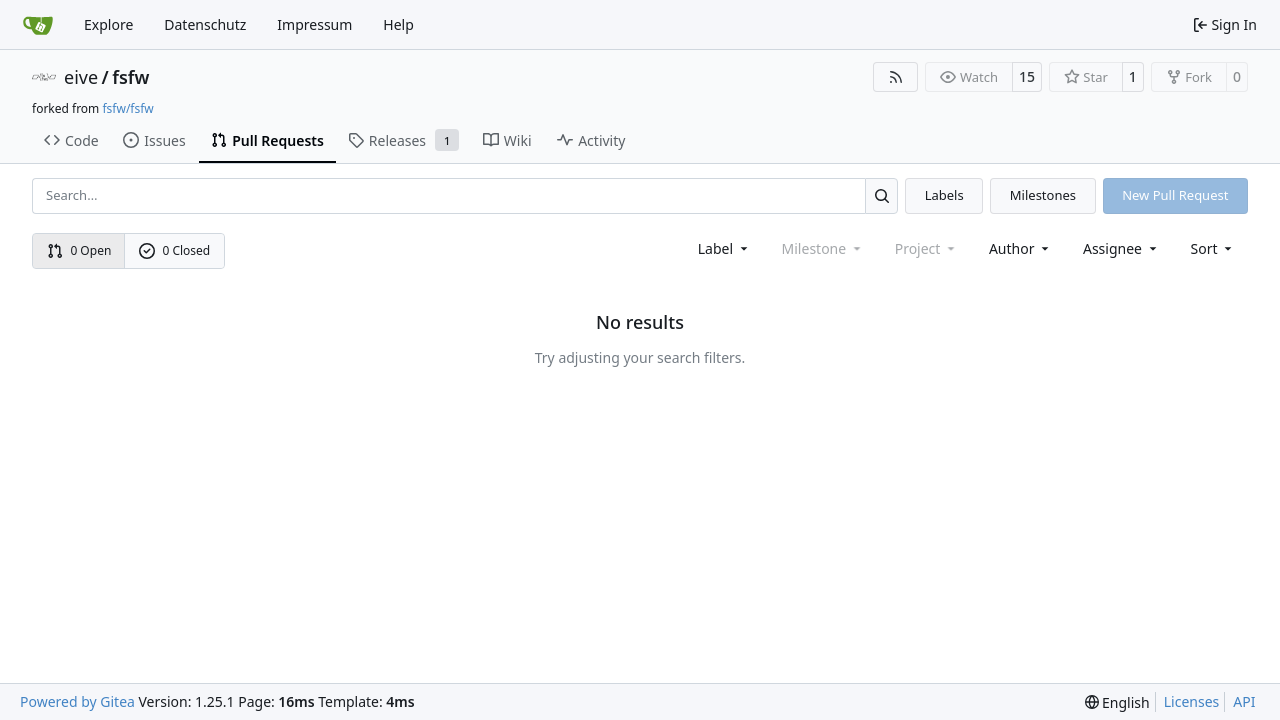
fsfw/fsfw (127, 108)
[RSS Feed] (896, 77)
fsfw (130, 77)
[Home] (38, 25)
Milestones (1043, 195)
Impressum (314, 24)
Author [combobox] (1020, 248)
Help (398, 24)
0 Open (79, 250)
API (1244, 701)
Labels (944, 195)
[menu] (1213, 248)
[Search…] (881, 195)
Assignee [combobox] (1121, 248)
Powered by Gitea (77, 701)
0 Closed (175, 250)
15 (1027, 76)
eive (81, 77)
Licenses (1192, 701)
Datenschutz (205, 24)
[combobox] (724, 248)
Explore (108, 24)
